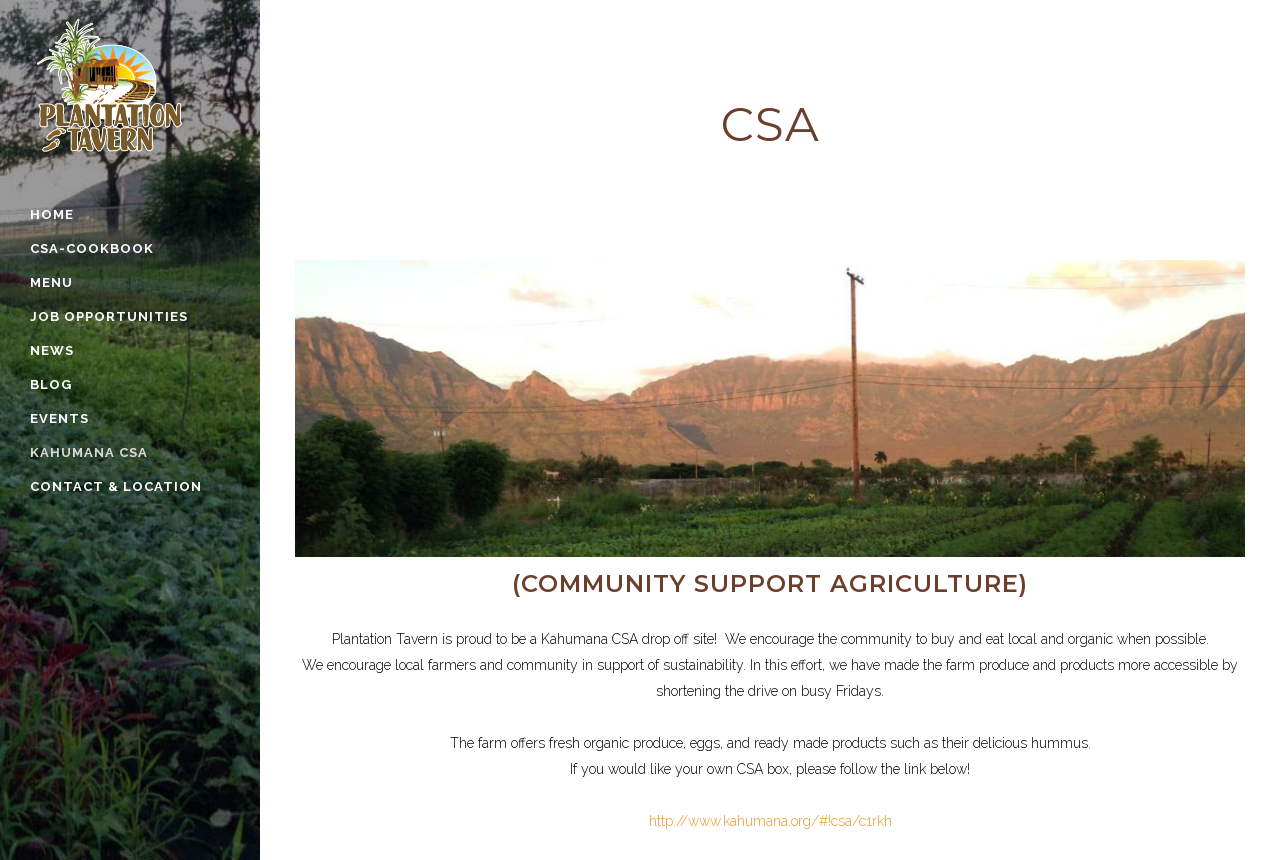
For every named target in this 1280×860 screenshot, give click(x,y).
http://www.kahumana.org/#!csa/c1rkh (770, 821)
